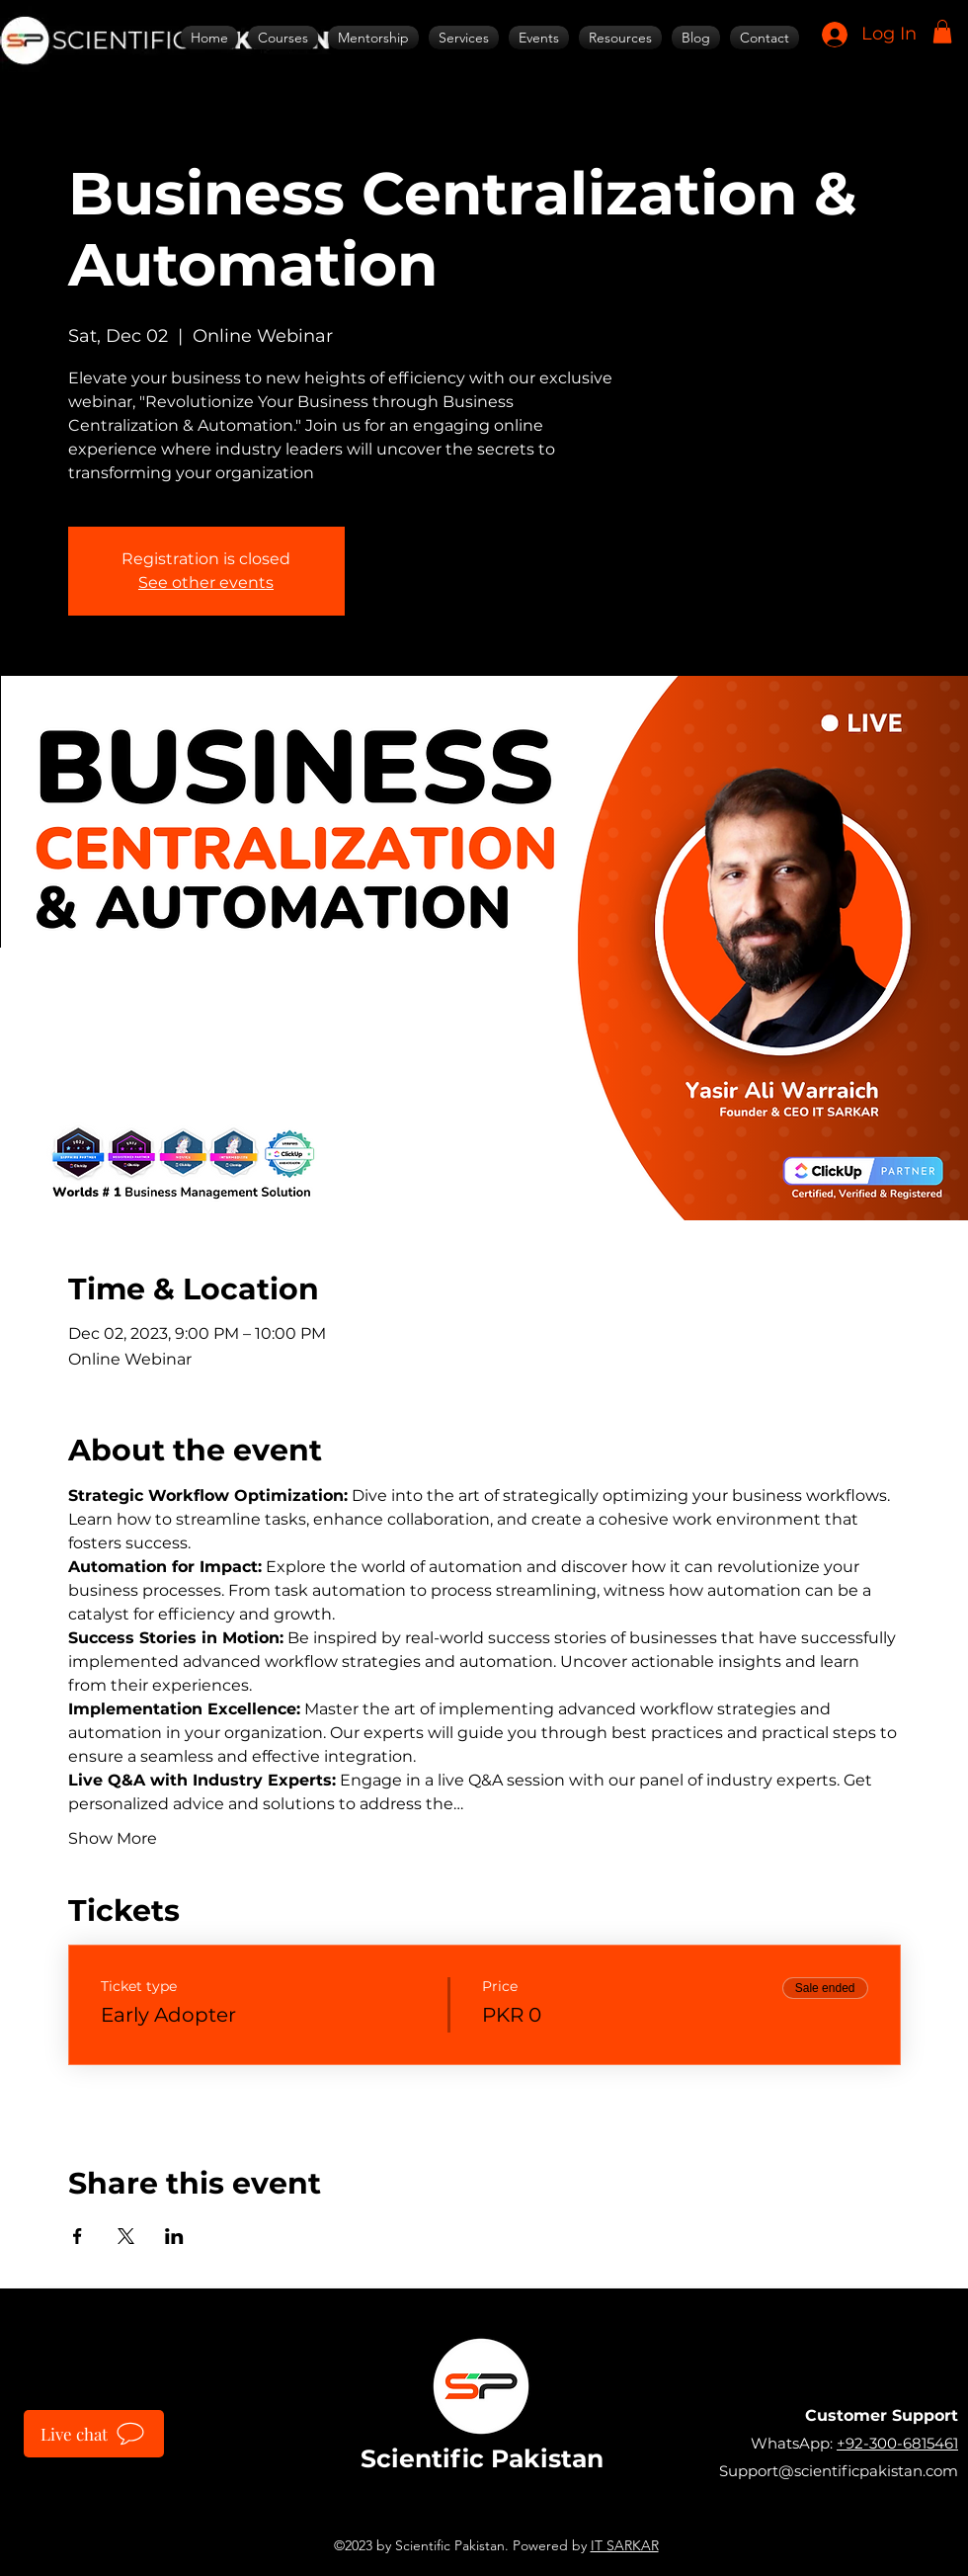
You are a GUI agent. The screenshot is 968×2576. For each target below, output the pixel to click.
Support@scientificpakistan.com (838, 2470)
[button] (942, 31)
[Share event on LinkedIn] (174, 2236)
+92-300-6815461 (897, 2443)
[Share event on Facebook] (77, 2236)
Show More (112, 1838)
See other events (206, 582)
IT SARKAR (625, 2545)
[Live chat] (94, 2433)
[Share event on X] (126, 2236)
